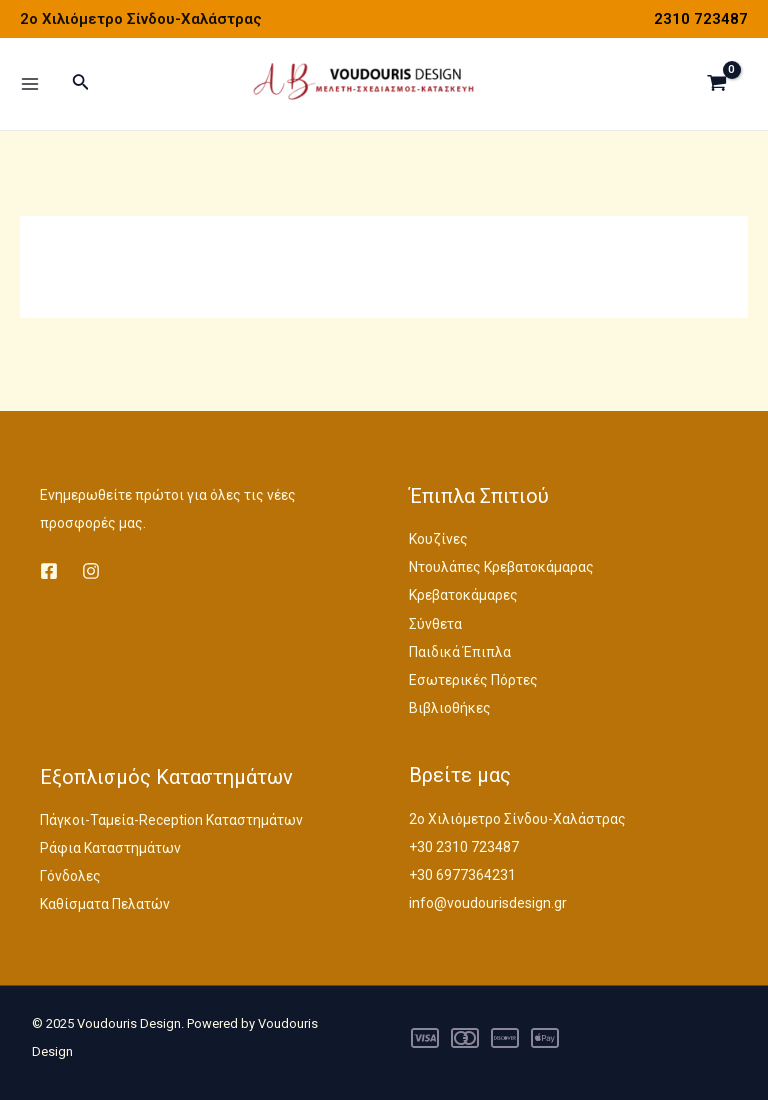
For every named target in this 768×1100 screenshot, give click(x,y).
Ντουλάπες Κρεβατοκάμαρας (501, 567)
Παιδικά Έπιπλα (460, 652)
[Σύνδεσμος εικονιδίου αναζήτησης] (81, 87)
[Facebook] (49, 571)
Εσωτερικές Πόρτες (473, 680)
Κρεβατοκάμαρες (463, 595)
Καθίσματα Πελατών (105, 904)
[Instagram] (91, 571)
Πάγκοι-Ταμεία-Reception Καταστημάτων (171, 820)
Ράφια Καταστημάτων (110, 848)
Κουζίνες (438, 539)
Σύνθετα (435, 624)
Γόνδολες (70, 876)
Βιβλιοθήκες (450, 708)
